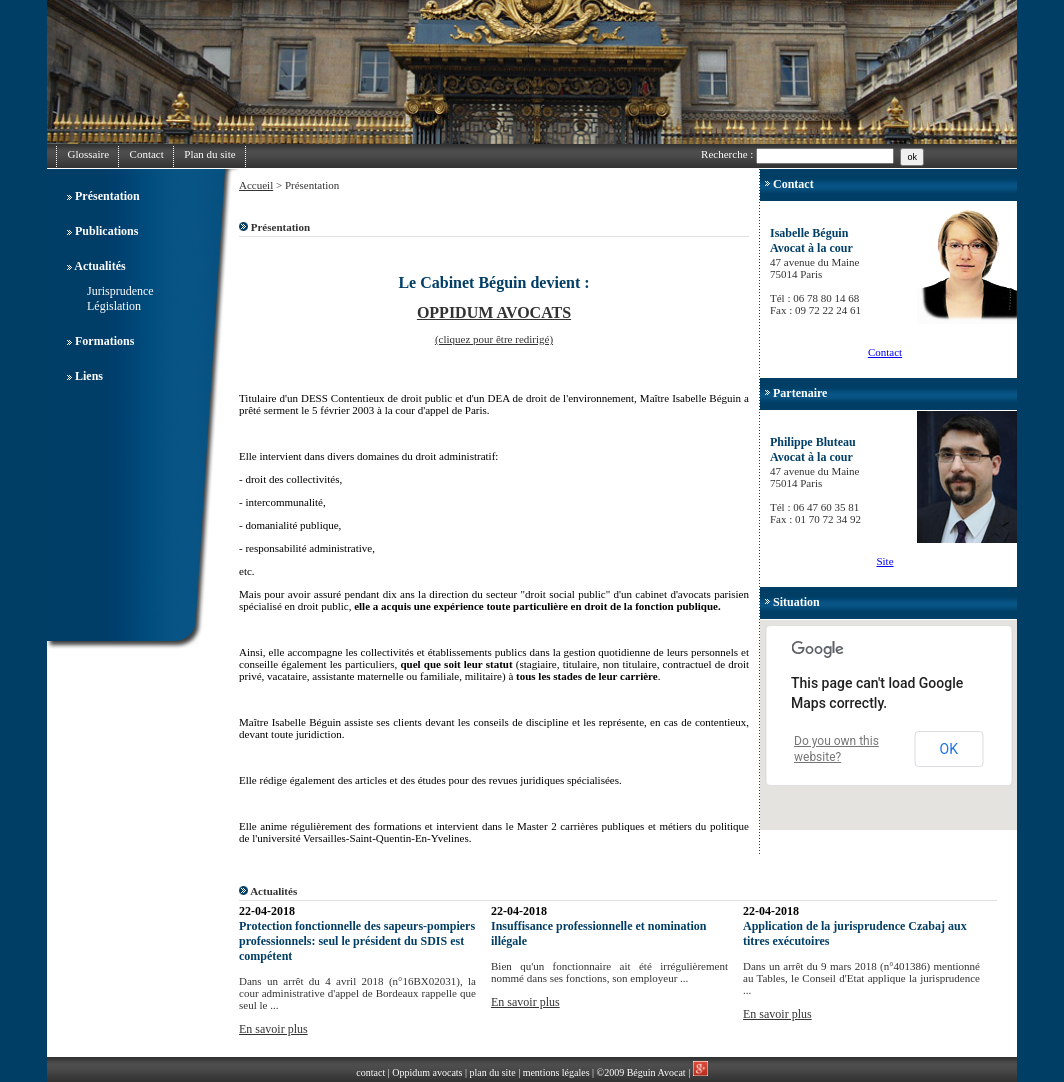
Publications (106, 231)
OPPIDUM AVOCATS (494, 312)
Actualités (99, 266)
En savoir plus (273, 1029)
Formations (104, 341)
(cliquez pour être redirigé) (494, 339)
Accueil (256, 185)
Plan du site (209, 154)
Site (884, 561)
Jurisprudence (120, 291)
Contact (147, 154)
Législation (114, 306)
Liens (89, 376)
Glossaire (89, 154)
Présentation (107, 196)
